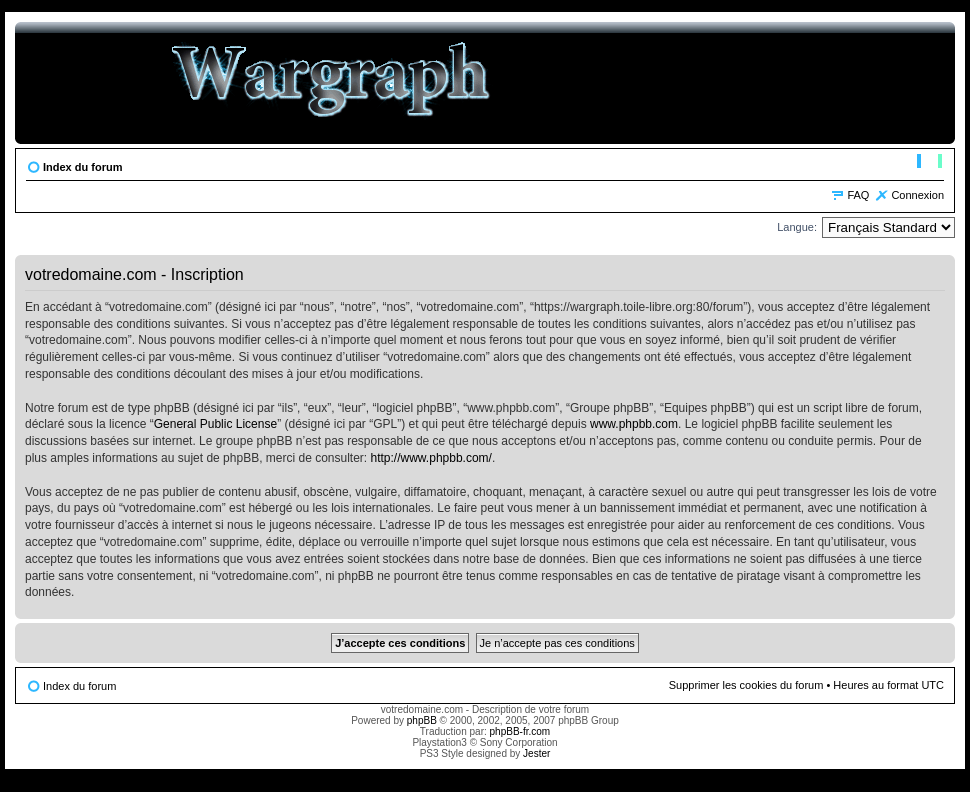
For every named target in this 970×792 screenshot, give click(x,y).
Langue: (797, 227)
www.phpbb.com (634, 424)
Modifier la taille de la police (929, 163)
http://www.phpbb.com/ (431, 458)
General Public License (215, 424)
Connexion (917, 195)
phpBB (422, 720)
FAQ (858, 195)
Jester (536, 753)
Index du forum (82, 167)
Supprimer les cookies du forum (746, 685)
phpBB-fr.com (520, 731)
